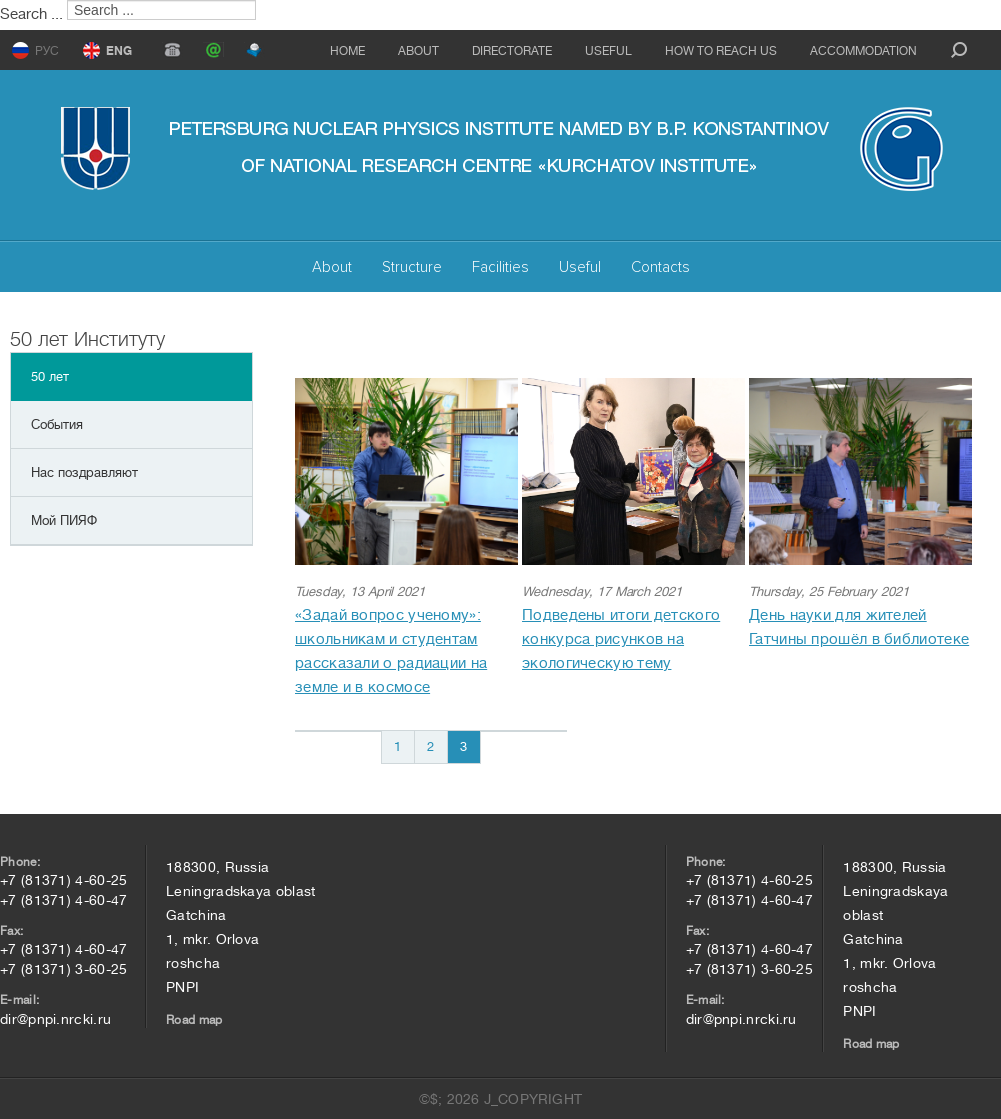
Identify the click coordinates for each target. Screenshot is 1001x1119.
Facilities (500, 267)
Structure (412, 267)
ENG (119, 51)
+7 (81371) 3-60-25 (63, 969)
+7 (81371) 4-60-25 (63, 880)
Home (347, 51)
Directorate (512, 51)
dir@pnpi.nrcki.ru (55, 1019)
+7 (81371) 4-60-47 (63, 900)
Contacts (660, 267)
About (418, 51)
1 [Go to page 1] (397, 746)
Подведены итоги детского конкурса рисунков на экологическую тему (621, 639)
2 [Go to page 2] (430, 746)
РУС (47, 51)
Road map (194, 1020)
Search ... (31, 14)
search (959, 50)
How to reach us (721, 51)
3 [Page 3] (463, 746)
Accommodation (863, 51)
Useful (608, 51)
